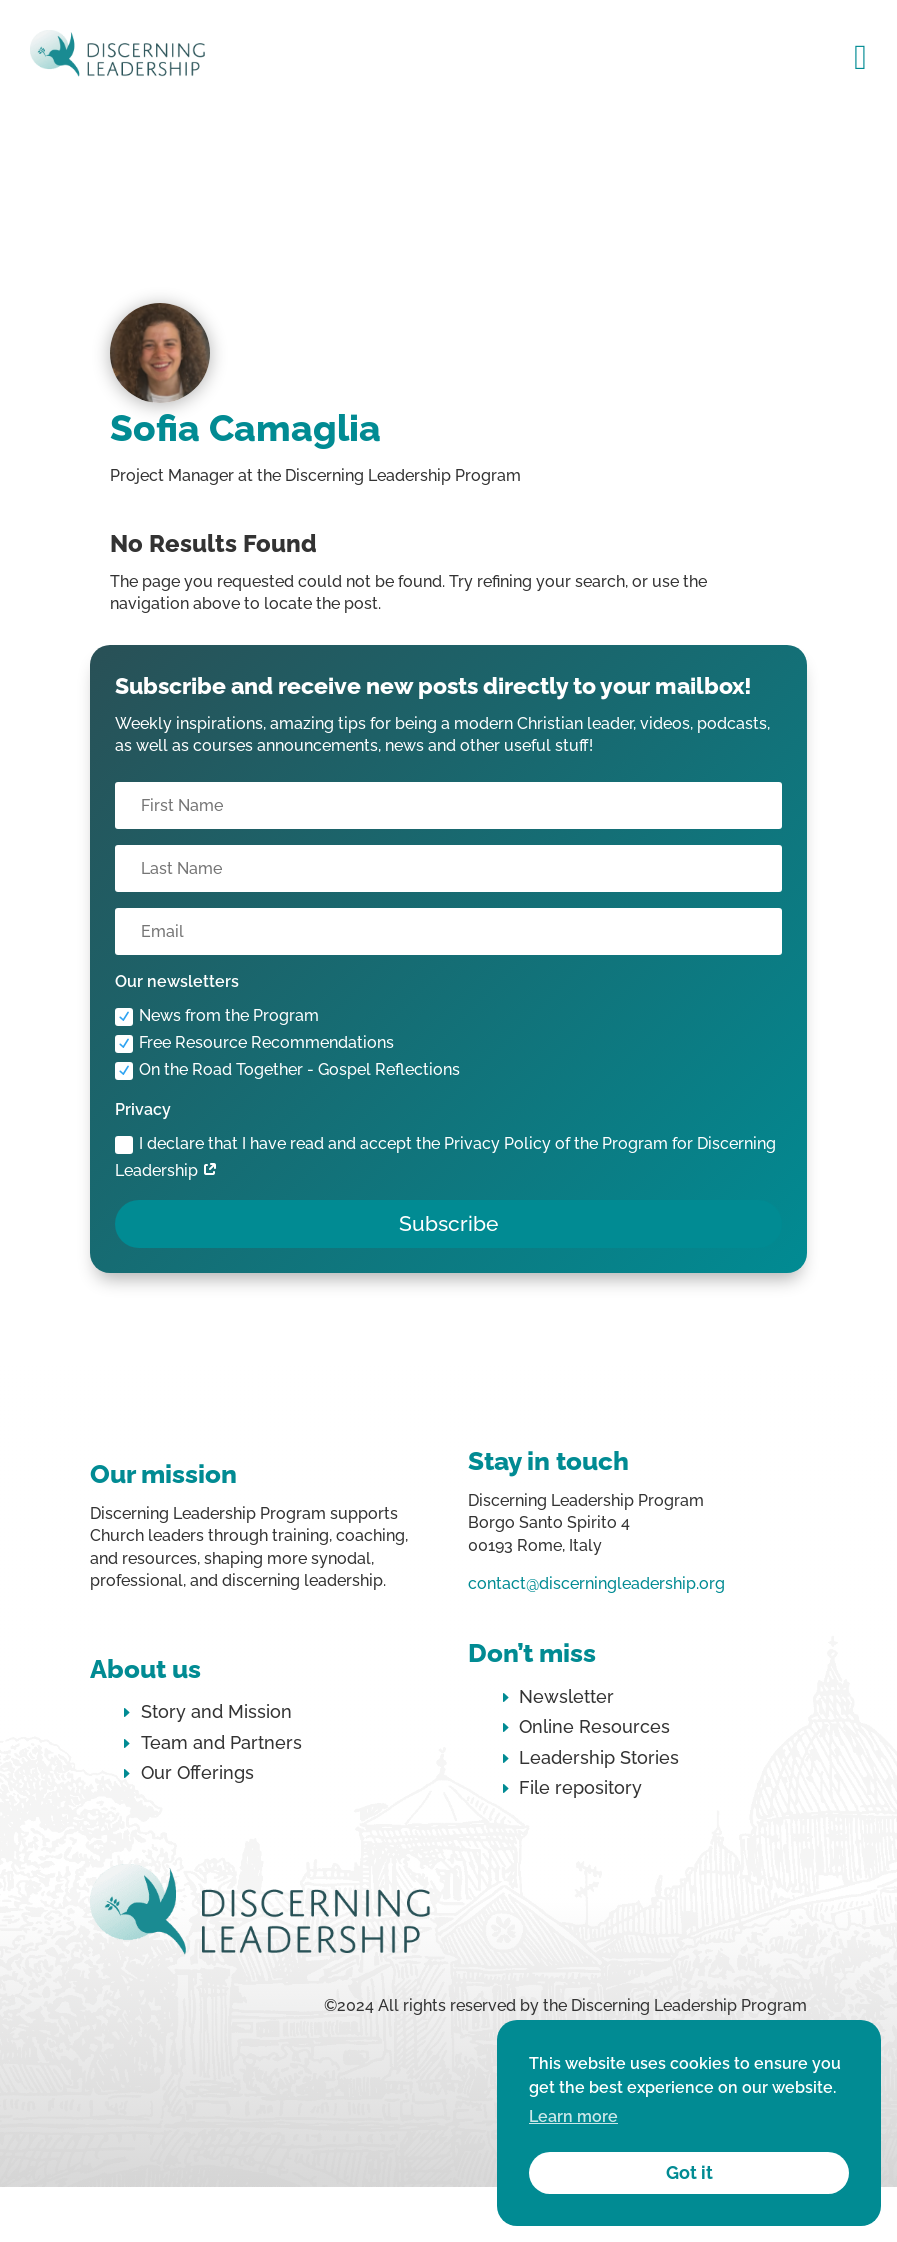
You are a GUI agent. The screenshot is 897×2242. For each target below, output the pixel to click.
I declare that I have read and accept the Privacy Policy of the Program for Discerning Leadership (445, 1157)
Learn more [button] (573, 2116)
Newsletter (566, 1696)
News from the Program (217, 1016)
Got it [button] (689, 2172)
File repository (580, 1787)
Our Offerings (197, 1772)
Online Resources (594, 1726)
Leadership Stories (599, 1757)
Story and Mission (216, 1711)
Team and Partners (221, 1742)
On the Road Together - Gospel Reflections (287, 1070)
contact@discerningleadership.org (596, 1583)
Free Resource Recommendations (254, 1043)
